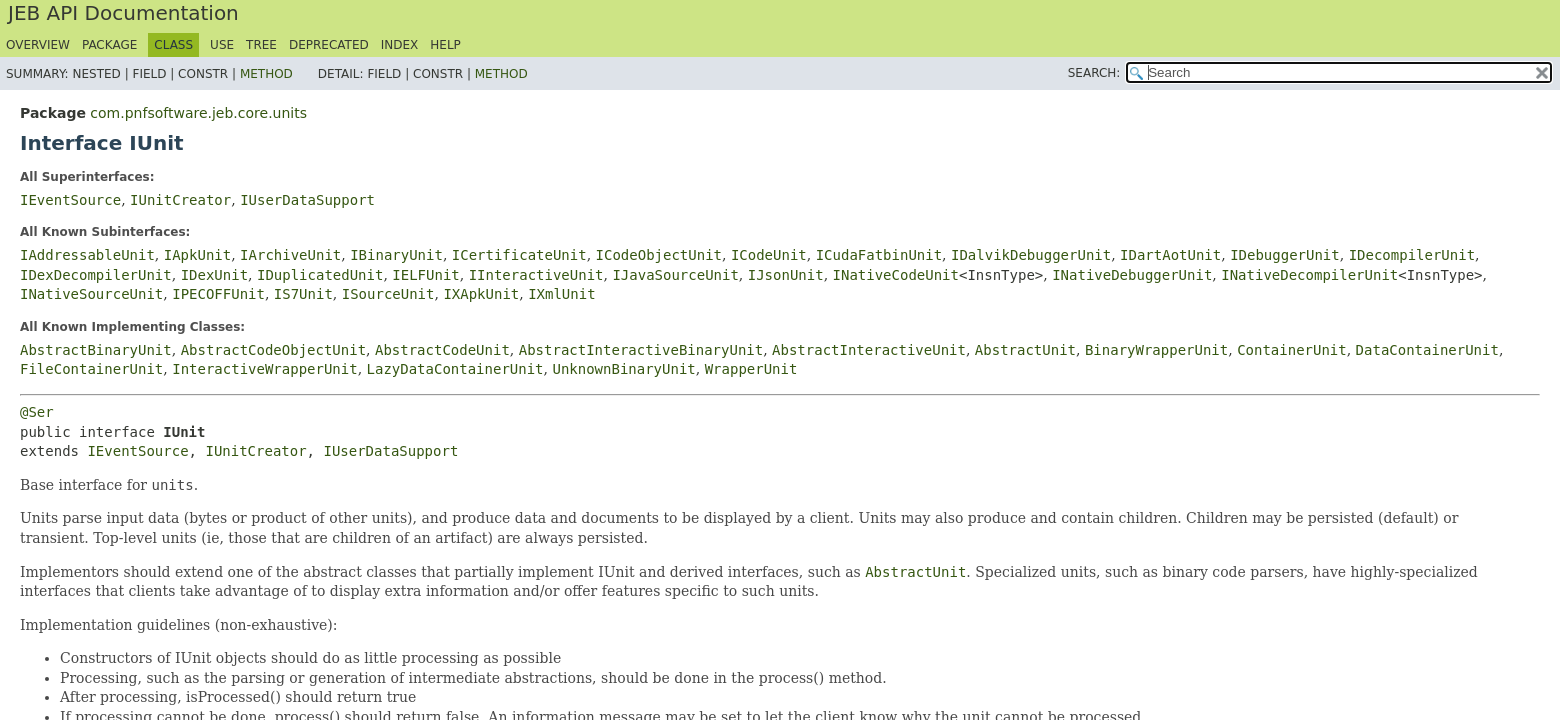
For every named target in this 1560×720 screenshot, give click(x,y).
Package (109, 45)
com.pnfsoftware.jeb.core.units (198, 113)
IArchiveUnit (290, 255)
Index (400, 45)
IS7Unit (303, 294)
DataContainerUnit (1427, 350)
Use (222, 45)
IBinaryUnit (396, 255)
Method (266, 74)
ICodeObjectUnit (659, 255)
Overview (38, 45)
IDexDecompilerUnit (96, 275)
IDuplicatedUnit (320, 275)
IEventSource (70, 200)
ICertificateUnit (519, 255)
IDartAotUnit (1170, 255)
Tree (261, 45)
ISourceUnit (388, 294)
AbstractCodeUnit (442, 350)
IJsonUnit (786, 275)
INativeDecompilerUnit (1309, 275)
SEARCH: (1094, 73)
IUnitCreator (180, 200)
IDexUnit (214, 275)
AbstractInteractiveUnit (869, 350)
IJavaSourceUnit (675, 275)
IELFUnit (425, 275)
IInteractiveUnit (536, 275)
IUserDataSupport (307, 200)
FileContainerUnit (91, 369)
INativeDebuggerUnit (1132, 275)
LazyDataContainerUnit (455, 369)
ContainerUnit (1292, 350)
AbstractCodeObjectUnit (273, 350)
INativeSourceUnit (91, 294)
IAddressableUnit (87, 255)
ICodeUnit (769, 255)
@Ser (37, 412)
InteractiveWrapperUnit (264, 369)
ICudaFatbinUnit (879, 255)
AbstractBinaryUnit (96, 350)
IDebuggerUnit (1285, 255)
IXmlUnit (561, 294)
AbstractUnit (1025, 350)
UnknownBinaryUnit (623, 369)
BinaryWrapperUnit (1156, 350)
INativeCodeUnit (896, 275)
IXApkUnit (481, 294)
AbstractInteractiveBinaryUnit (641, 350)
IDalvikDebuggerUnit (1031, 255)
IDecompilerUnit (1412, 255)
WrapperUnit (751, 369)
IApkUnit (197, 255)
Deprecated (329, 45)
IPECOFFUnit (218, 294)
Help (445, 45)
